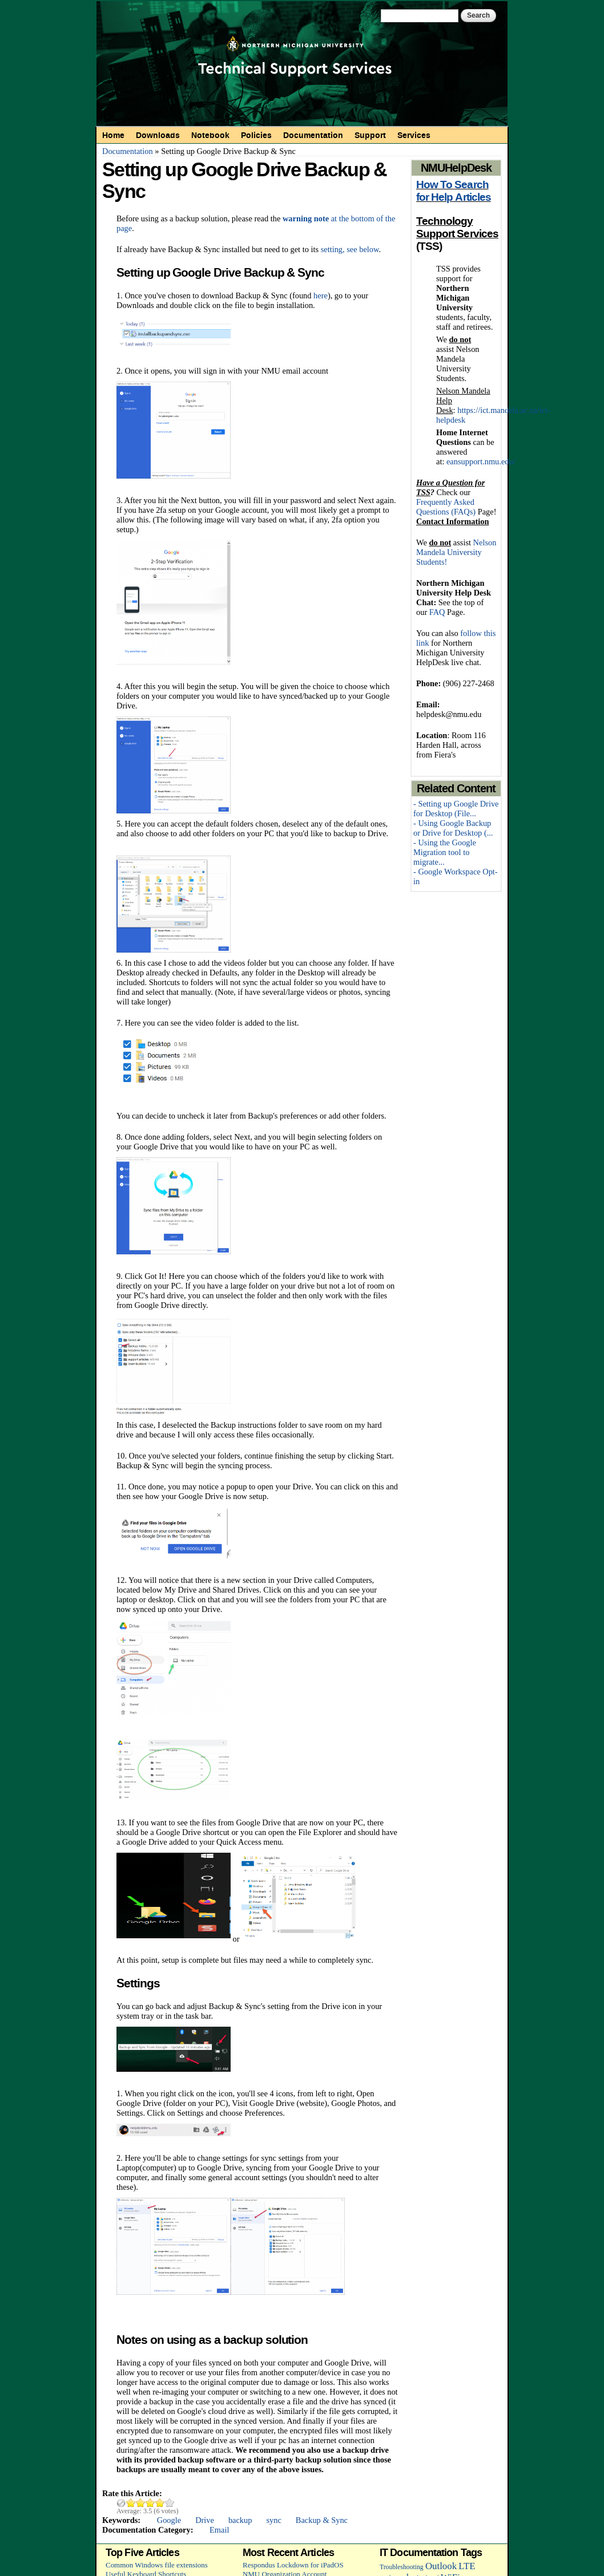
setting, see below (350, 249)
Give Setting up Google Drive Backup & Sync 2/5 (141, 2502)
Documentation (313, 135)
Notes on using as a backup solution (212, 2340)
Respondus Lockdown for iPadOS (293, 2565)
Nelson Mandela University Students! (456, 552)
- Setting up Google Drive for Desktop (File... (455, 808)
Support (370, 135)
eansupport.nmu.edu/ (481, 461)
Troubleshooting (402, 2567)
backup (240, 2520)
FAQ (437, 612)
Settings (138, 1983)
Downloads (158, 135)
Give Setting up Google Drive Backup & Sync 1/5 (131, 2502)
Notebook (210, 135)
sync (273, 2520)
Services (413, 135)
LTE (466, 2566)
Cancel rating (121, 2502)
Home (113, 135)
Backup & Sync (322, 2520)
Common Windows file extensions (157, 2565)
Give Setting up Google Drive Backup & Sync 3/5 (150, 2502)
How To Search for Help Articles (453, 191)
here (320, 295)
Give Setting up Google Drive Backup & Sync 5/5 (170, 2502)
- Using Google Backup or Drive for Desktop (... (453, 828)
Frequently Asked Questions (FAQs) (446, 506)
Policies (256, 135)
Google (169, 2520)
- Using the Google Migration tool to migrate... (444, 852)
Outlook (441, 2566)
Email (219, 2529)
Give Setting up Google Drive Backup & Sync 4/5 (160, 2502)
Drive (204, 2520)
